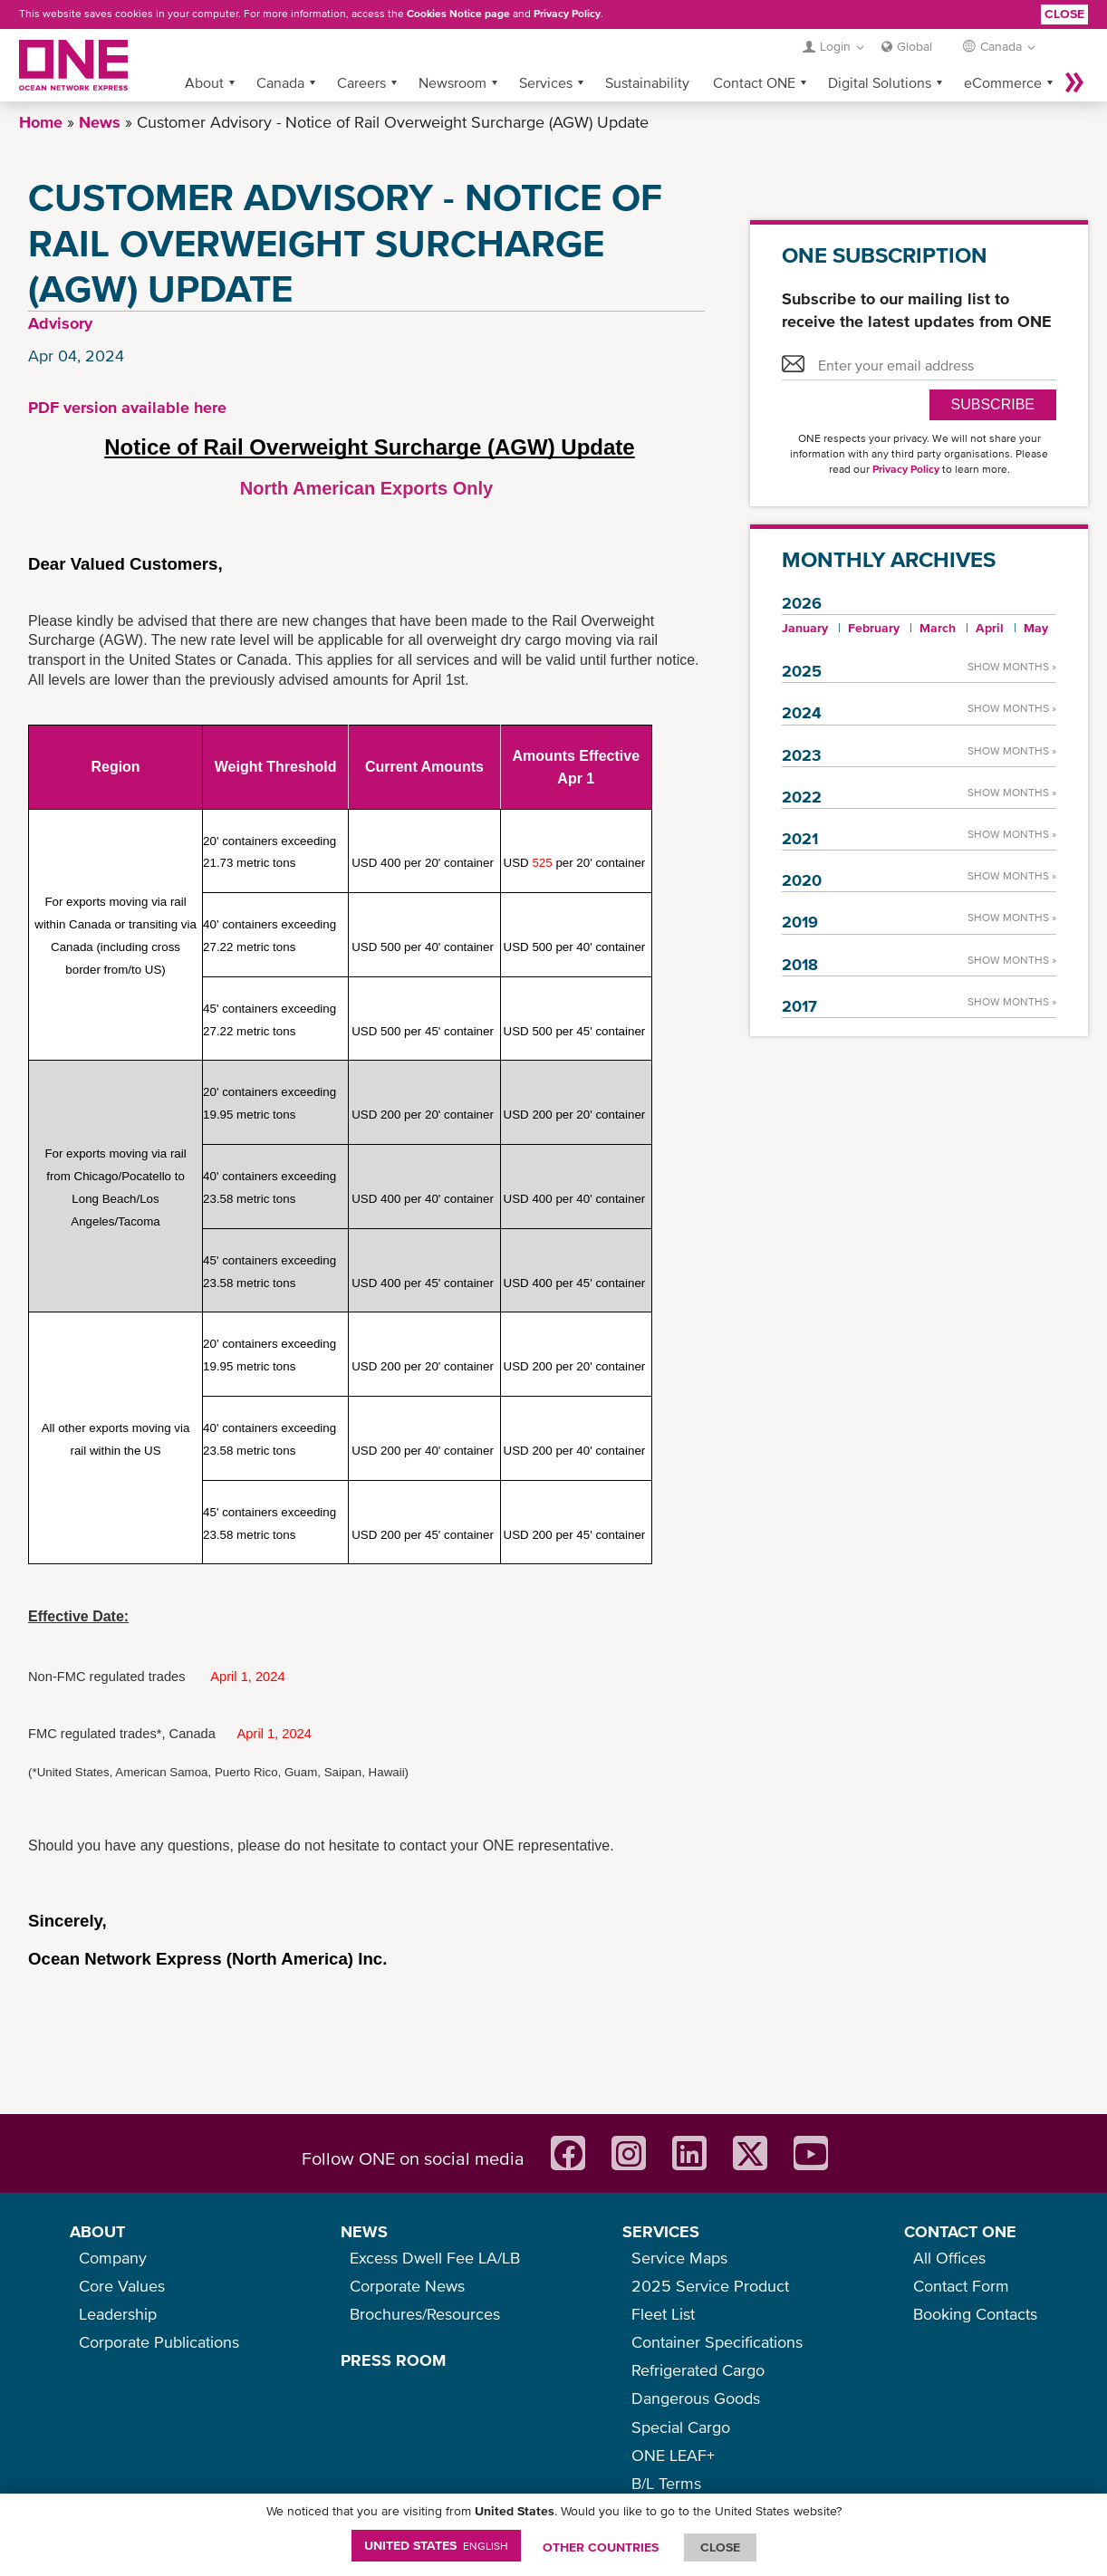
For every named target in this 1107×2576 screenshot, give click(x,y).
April (990, 627)
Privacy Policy (567, 13)
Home (41, 121)
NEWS (364, 2231)
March (937, 627)
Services (546, 82)
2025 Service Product (710, 2285)
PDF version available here (127, 407)
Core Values (122, 2285)
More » (1074, 82)
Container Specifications (717, 2341)
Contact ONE (754, 82)
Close (1064, 13)
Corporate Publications (159, 2341)
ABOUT (97, 2231)
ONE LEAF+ (673, 2455)
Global (914, 46)
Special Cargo (680, 2427)
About (204, 82)
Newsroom (452, 82)
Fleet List (663, 2313)
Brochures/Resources (425, 2313)
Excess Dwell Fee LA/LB (435, 2257)
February (874, 627)
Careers (361, 82)
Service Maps (679, 2257)
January (805, 627)
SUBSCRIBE (993, 404)
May (1036, 627)
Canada (280, 82)
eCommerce (1003, 82)
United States (436, 2545)
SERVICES (660, 2231)
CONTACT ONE (960, 2231)
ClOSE (720, 2547)
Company (113, 2257)
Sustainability (647, 82)
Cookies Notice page (458, 13)
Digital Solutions (879, 82)
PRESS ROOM (393, 2359)
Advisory (60, 322)
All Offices (949, 2257)
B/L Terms (666, 2483)
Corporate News (407, 2285)
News (99, 121)
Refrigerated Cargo (698, 2369)
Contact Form (961, 2285)
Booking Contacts (975, 2313)
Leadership (118, 2313)
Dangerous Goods (695, 2398)
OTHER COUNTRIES (601, 2547)
